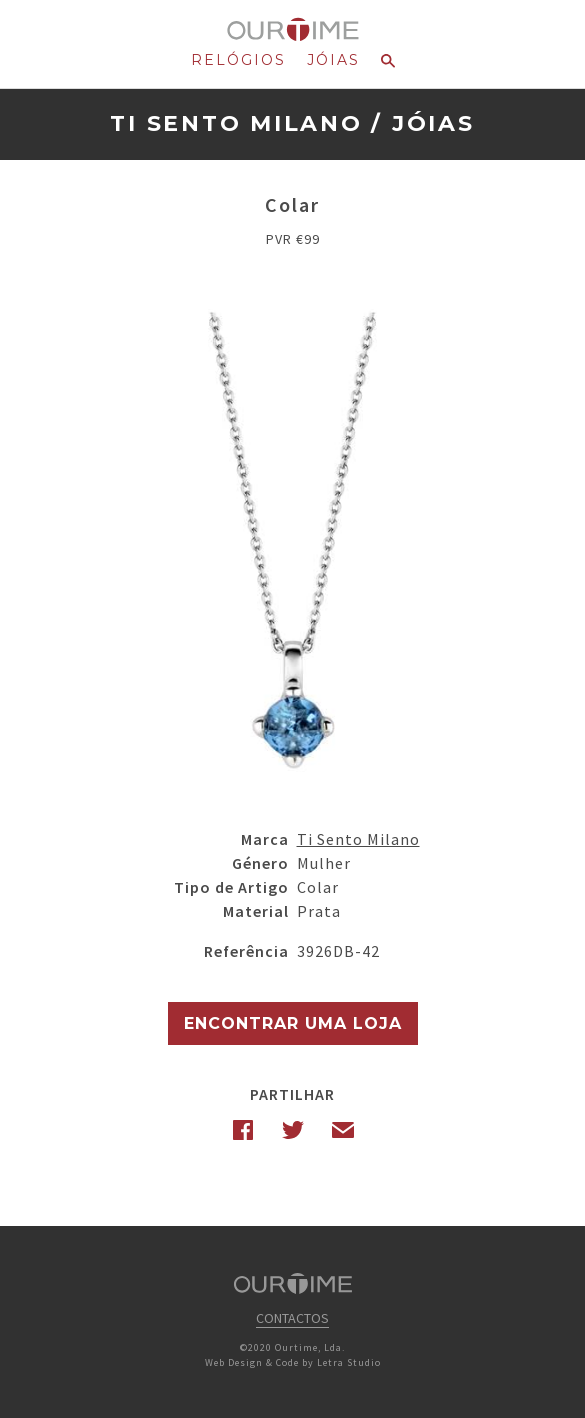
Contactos (292, 1318)
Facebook (243, 1130)
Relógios (238, 60)
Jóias (333, 60)
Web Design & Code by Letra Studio (293, 1362)
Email (343, 1130)
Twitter (293, 1130)
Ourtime (292, 30)
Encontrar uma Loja (293, 1023)
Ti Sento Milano (236, 123)
